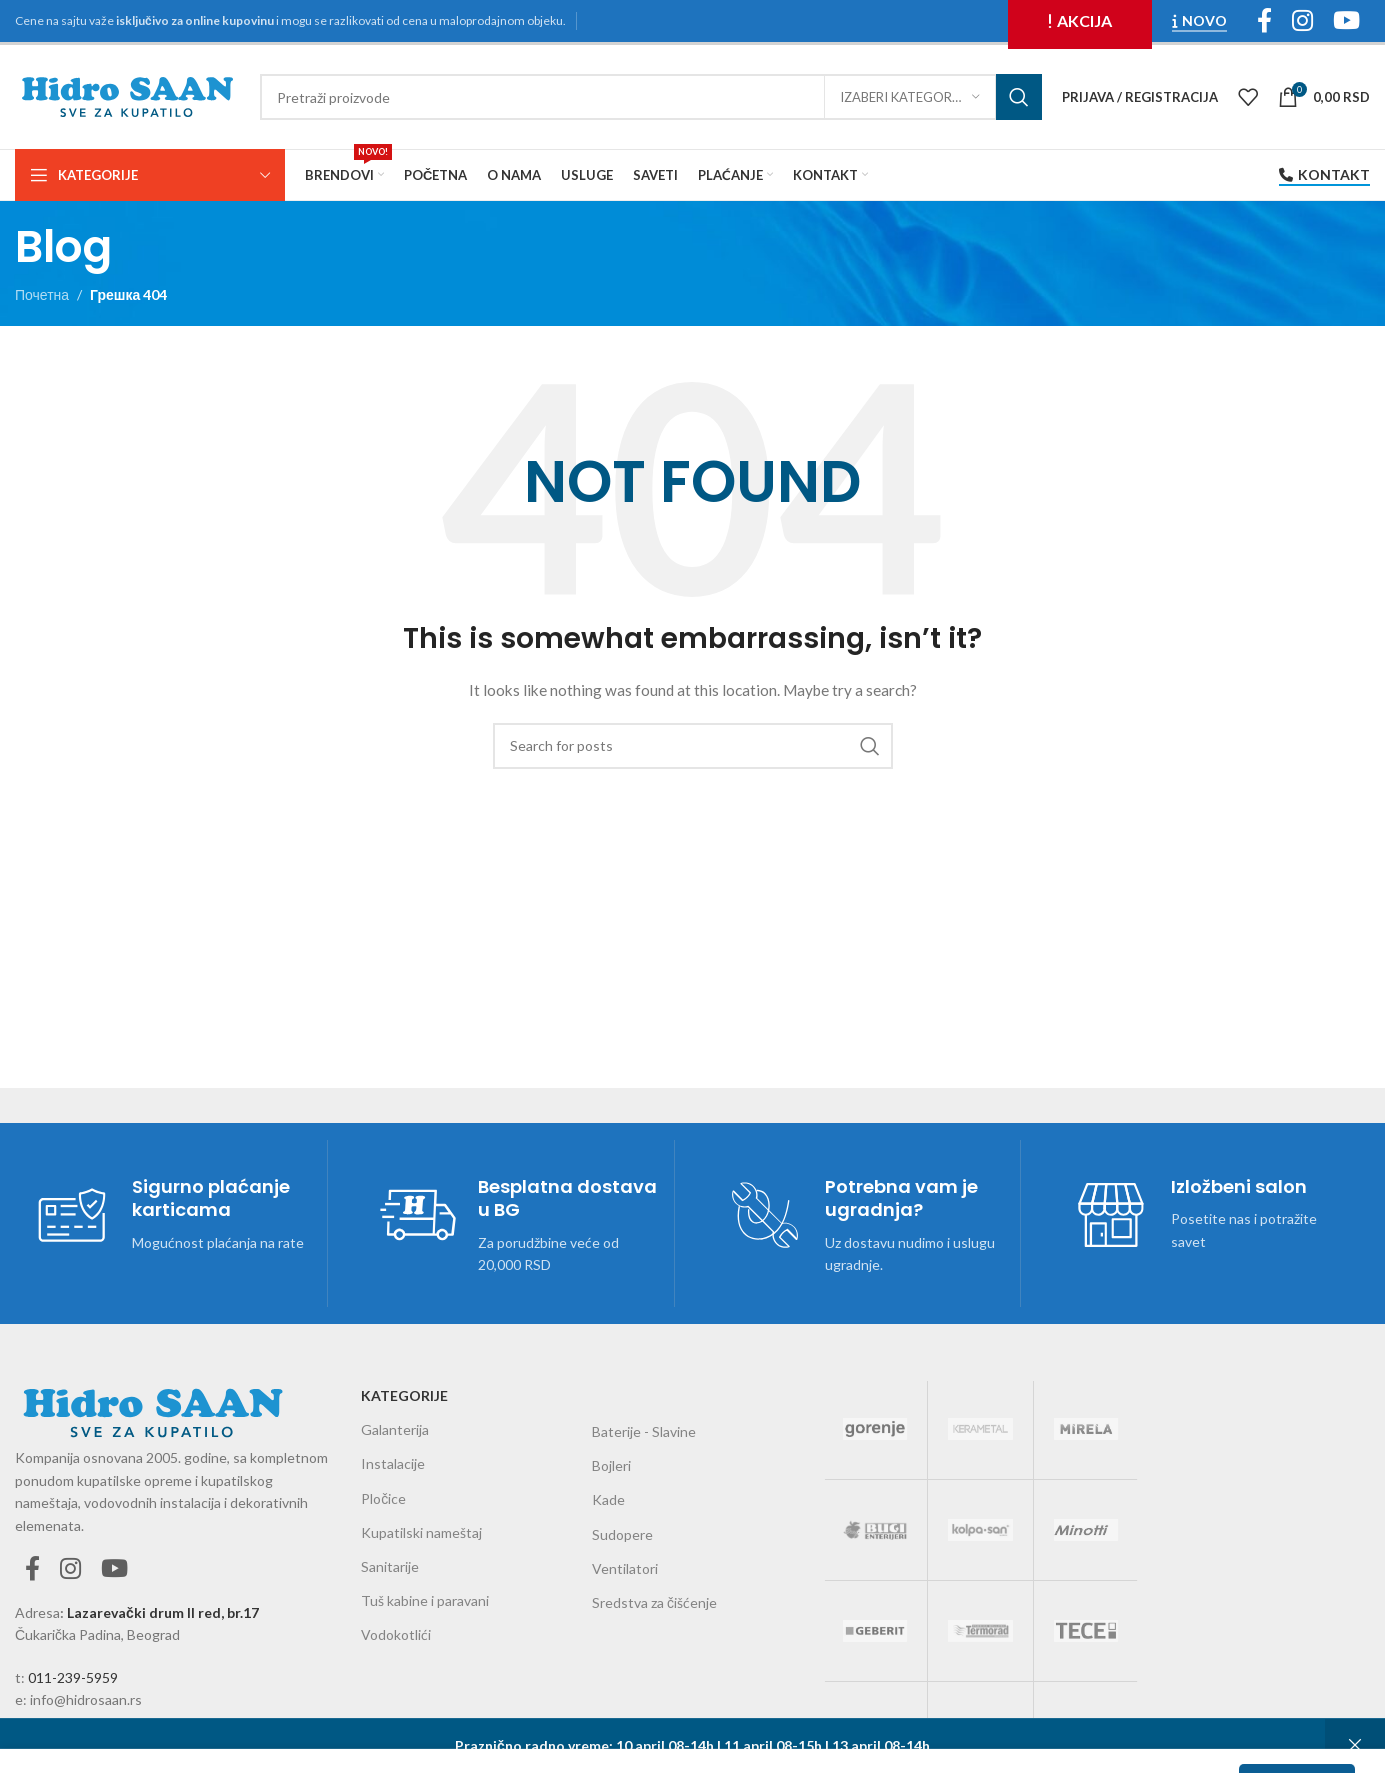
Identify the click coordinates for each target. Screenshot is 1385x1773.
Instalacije (393, 1463)
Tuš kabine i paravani (425, 1600)
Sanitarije (390, 1566)
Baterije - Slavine (644, 1431)
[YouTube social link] (114, 1569)
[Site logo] (127, 95)
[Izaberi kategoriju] (910, 97)
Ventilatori (625, 1568)
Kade (608, 1499)
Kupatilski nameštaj (421, 1532)
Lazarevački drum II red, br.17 (163, 1612)
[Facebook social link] (32, 1569)
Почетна (42, 294)
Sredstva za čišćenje (654, 1602)
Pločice (383, 1498)
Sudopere (622, 1534)
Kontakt (1324, 175)
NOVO (1199, 21)
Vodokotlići (396, 1634)
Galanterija (395, 1429)
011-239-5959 (73, 1677)
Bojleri (611, 1465)
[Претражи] (651, 97)
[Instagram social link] (70, 1569)
